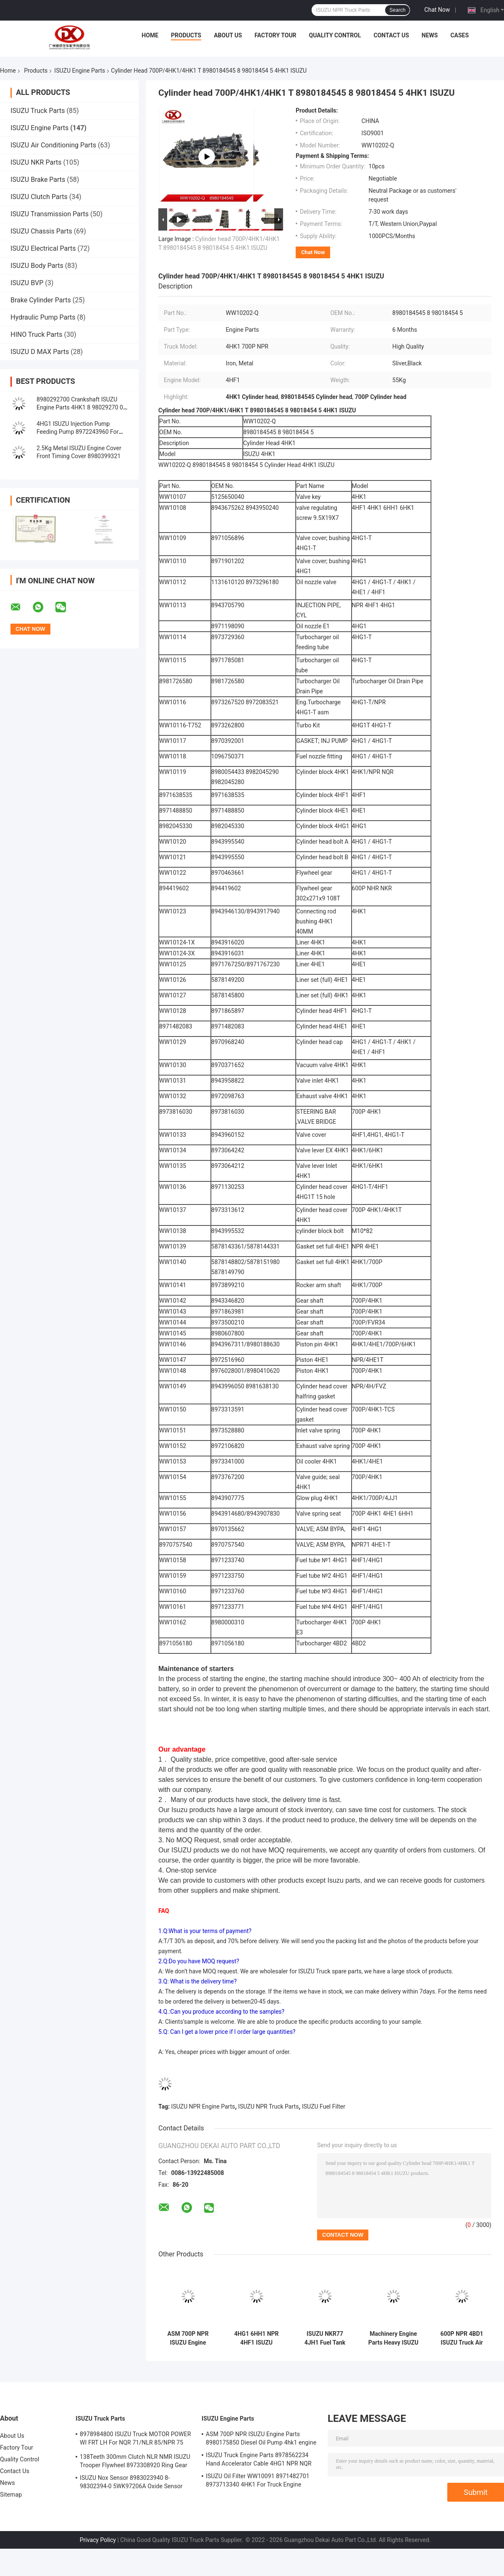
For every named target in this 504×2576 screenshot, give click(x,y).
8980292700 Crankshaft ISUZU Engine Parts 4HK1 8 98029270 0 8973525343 (80, 407)
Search (397, 10)
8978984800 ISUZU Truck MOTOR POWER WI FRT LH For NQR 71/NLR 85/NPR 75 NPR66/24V (135, 2439)
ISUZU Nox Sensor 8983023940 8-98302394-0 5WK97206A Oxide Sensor (131, 2481)
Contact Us (391, 35)
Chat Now (437, 9)
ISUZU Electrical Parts (43, 248)
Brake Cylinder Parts (40, 300)
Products (186, 35)
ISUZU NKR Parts (35, 162)
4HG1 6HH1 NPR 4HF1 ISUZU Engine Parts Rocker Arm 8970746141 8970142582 (256, 2338)
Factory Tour (276, 35)
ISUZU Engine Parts (79, 70)
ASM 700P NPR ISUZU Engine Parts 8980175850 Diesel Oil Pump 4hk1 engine (188, 2338)
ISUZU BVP (26, 283)
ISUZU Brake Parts (37, 180)
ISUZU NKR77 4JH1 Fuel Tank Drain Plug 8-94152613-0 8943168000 (324, 2338)
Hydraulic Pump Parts (43, 317)
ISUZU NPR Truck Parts (268, 2106)
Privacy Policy (98, 2540)
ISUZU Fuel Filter (323, 2106)
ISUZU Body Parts (36, 266)
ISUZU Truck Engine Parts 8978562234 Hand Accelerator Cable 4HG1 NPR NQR (259, 2459)
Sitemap (11, 2494)
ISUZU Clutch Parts (39, 197)
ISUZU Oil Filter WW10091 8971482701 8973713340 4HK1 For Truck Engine (258, 2480)
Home (150, 35)
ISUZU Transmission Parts (49, 214)
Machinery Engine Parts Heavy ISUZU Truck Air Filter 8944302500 (393, 2338)
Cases (459, 35)
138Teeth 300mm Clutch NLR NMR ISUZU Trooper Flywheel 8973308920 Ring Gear (135, 2460)
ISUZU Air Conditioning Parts (53, 145)
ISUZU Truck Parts (37, 111)
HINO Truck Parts (36, 334)
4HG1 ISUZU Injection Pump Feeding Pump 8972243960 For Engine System (77, 431)
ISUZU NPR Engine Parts (203, 2106)
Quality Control (335, 35)
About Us (228, 35)
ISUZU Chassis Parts (41, 231)
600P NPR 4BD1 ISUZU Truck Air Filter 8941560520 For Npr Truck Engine (461, 2338)
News (430, 35)
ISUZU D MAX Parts (39, 352)
